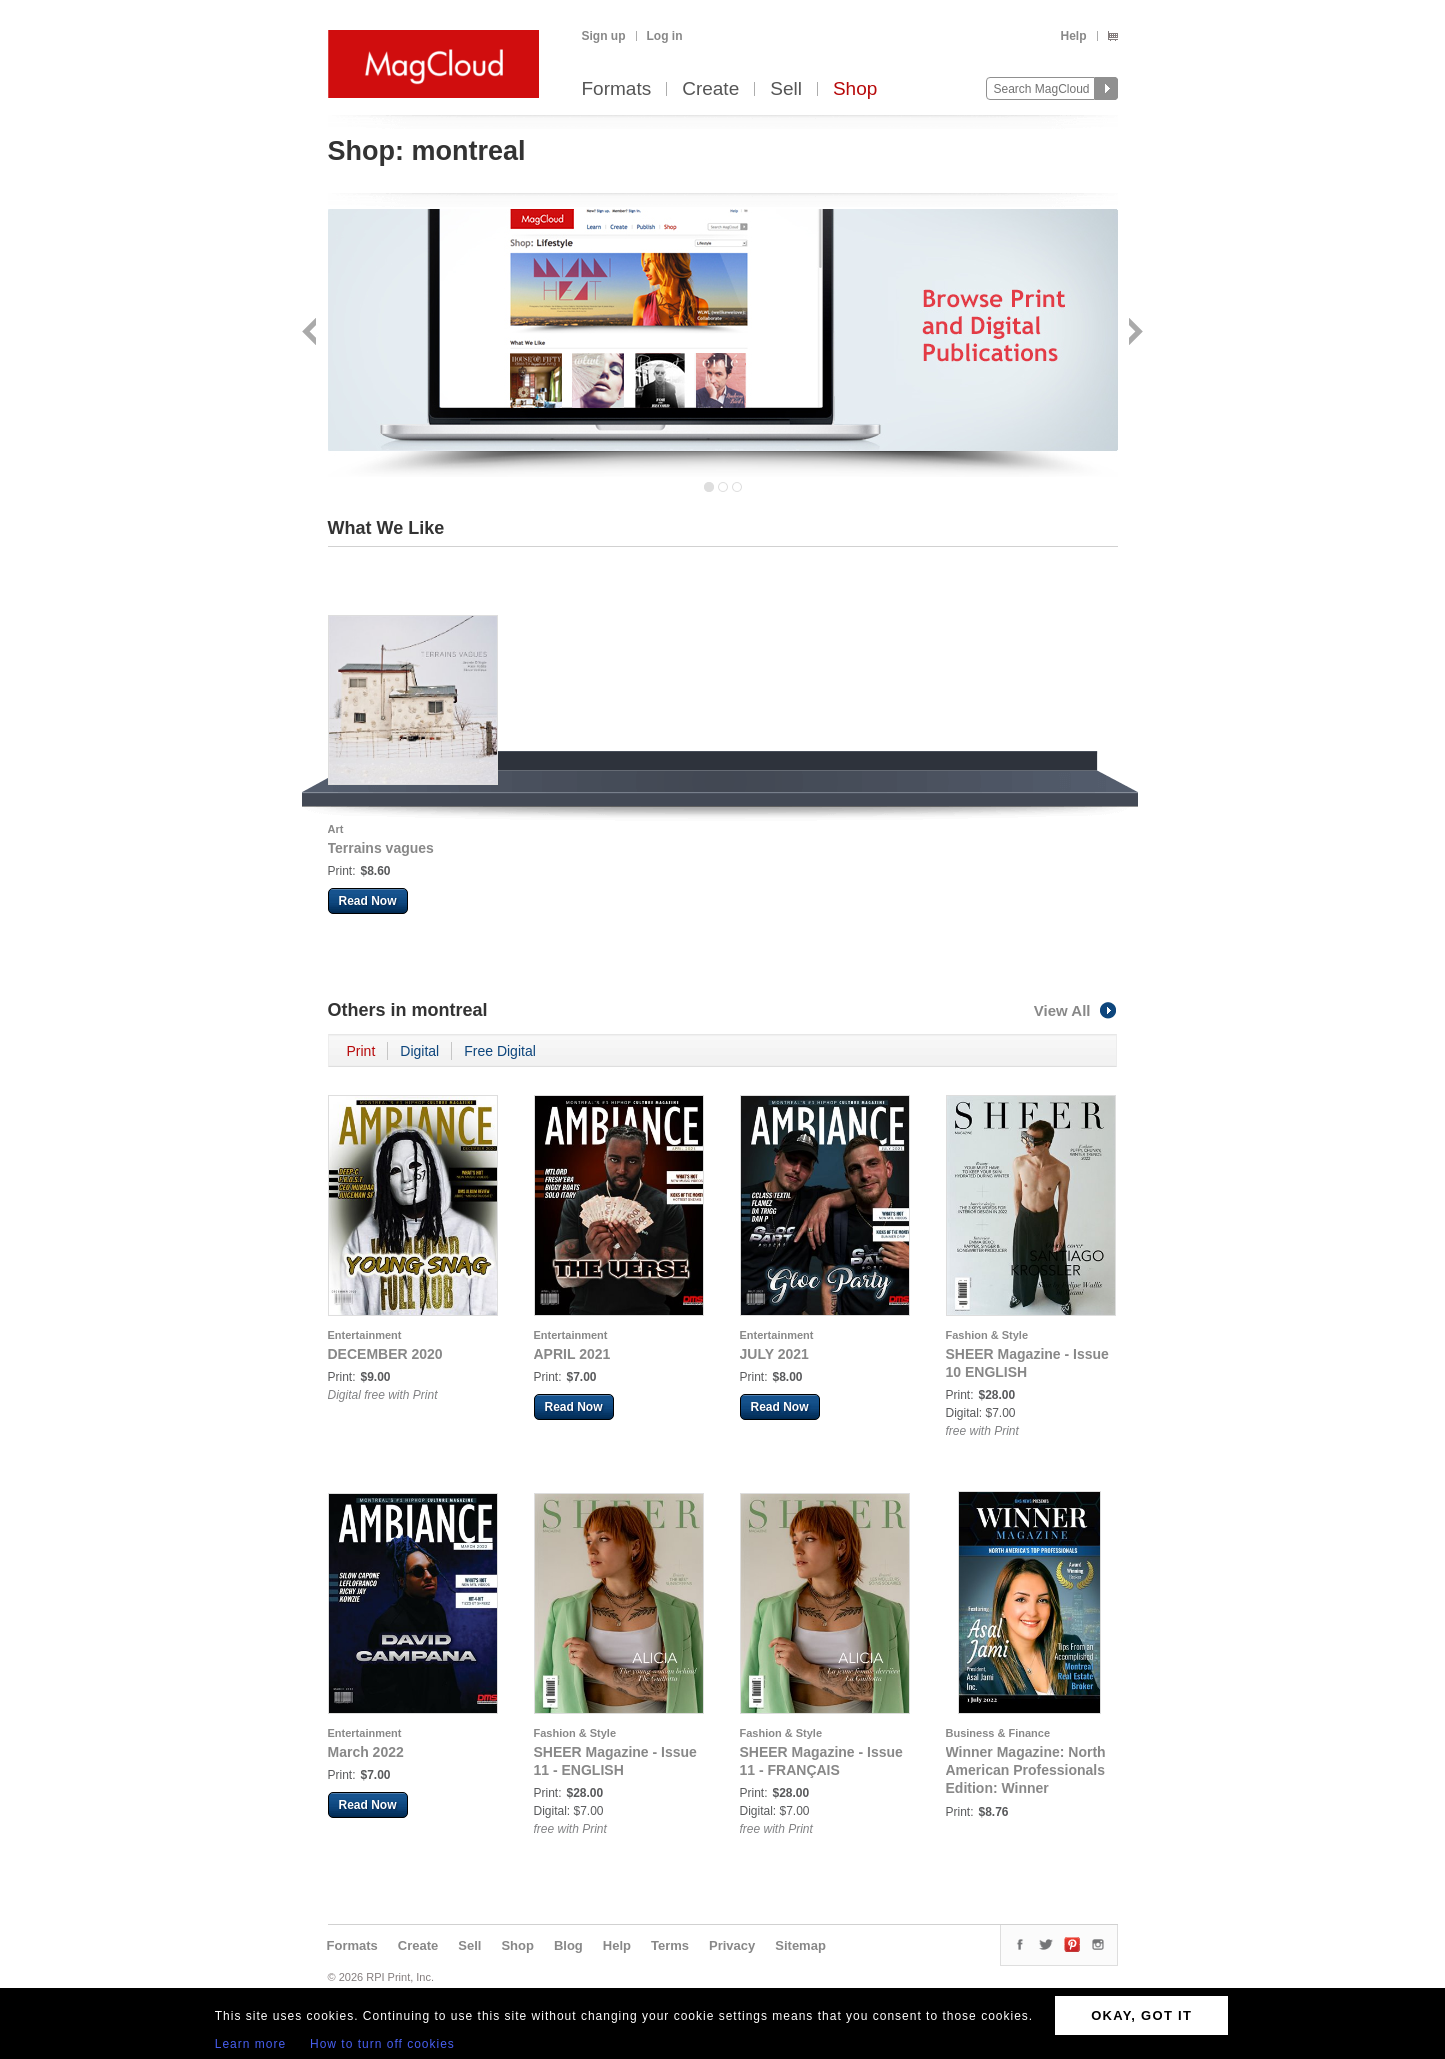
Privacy (732, 1945)
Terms (670, 1945)
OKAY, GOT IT (1141, 2015)
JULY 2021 (774, 1354)
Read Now (368, 901)
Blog (568, 1945)
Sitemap (800, 1945)
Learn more (250, 2044)
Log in (665, 36)
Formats (617, 89)
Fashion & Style (987, 1335)
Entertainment (365, 1335)
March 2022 (366, 1752)
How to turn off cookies (382, 2044)
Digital (419, 1051)
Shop (855, 89)
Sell (786, 89)
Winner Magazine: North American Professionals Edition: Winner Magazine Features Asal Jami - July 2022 (1026, 1788)
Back (311, 333)
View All (1076, 1010)
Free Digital (500, 1051)
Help (1073, 36)
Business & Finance (998, 1733)
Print (361, 1051)
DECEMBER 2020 (385, 1354)
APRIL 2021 (572, 1354)
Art (336, 829)
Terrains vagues (381, 848)
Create (710, 89)
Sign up (604, 36)
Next (1133, 333)
